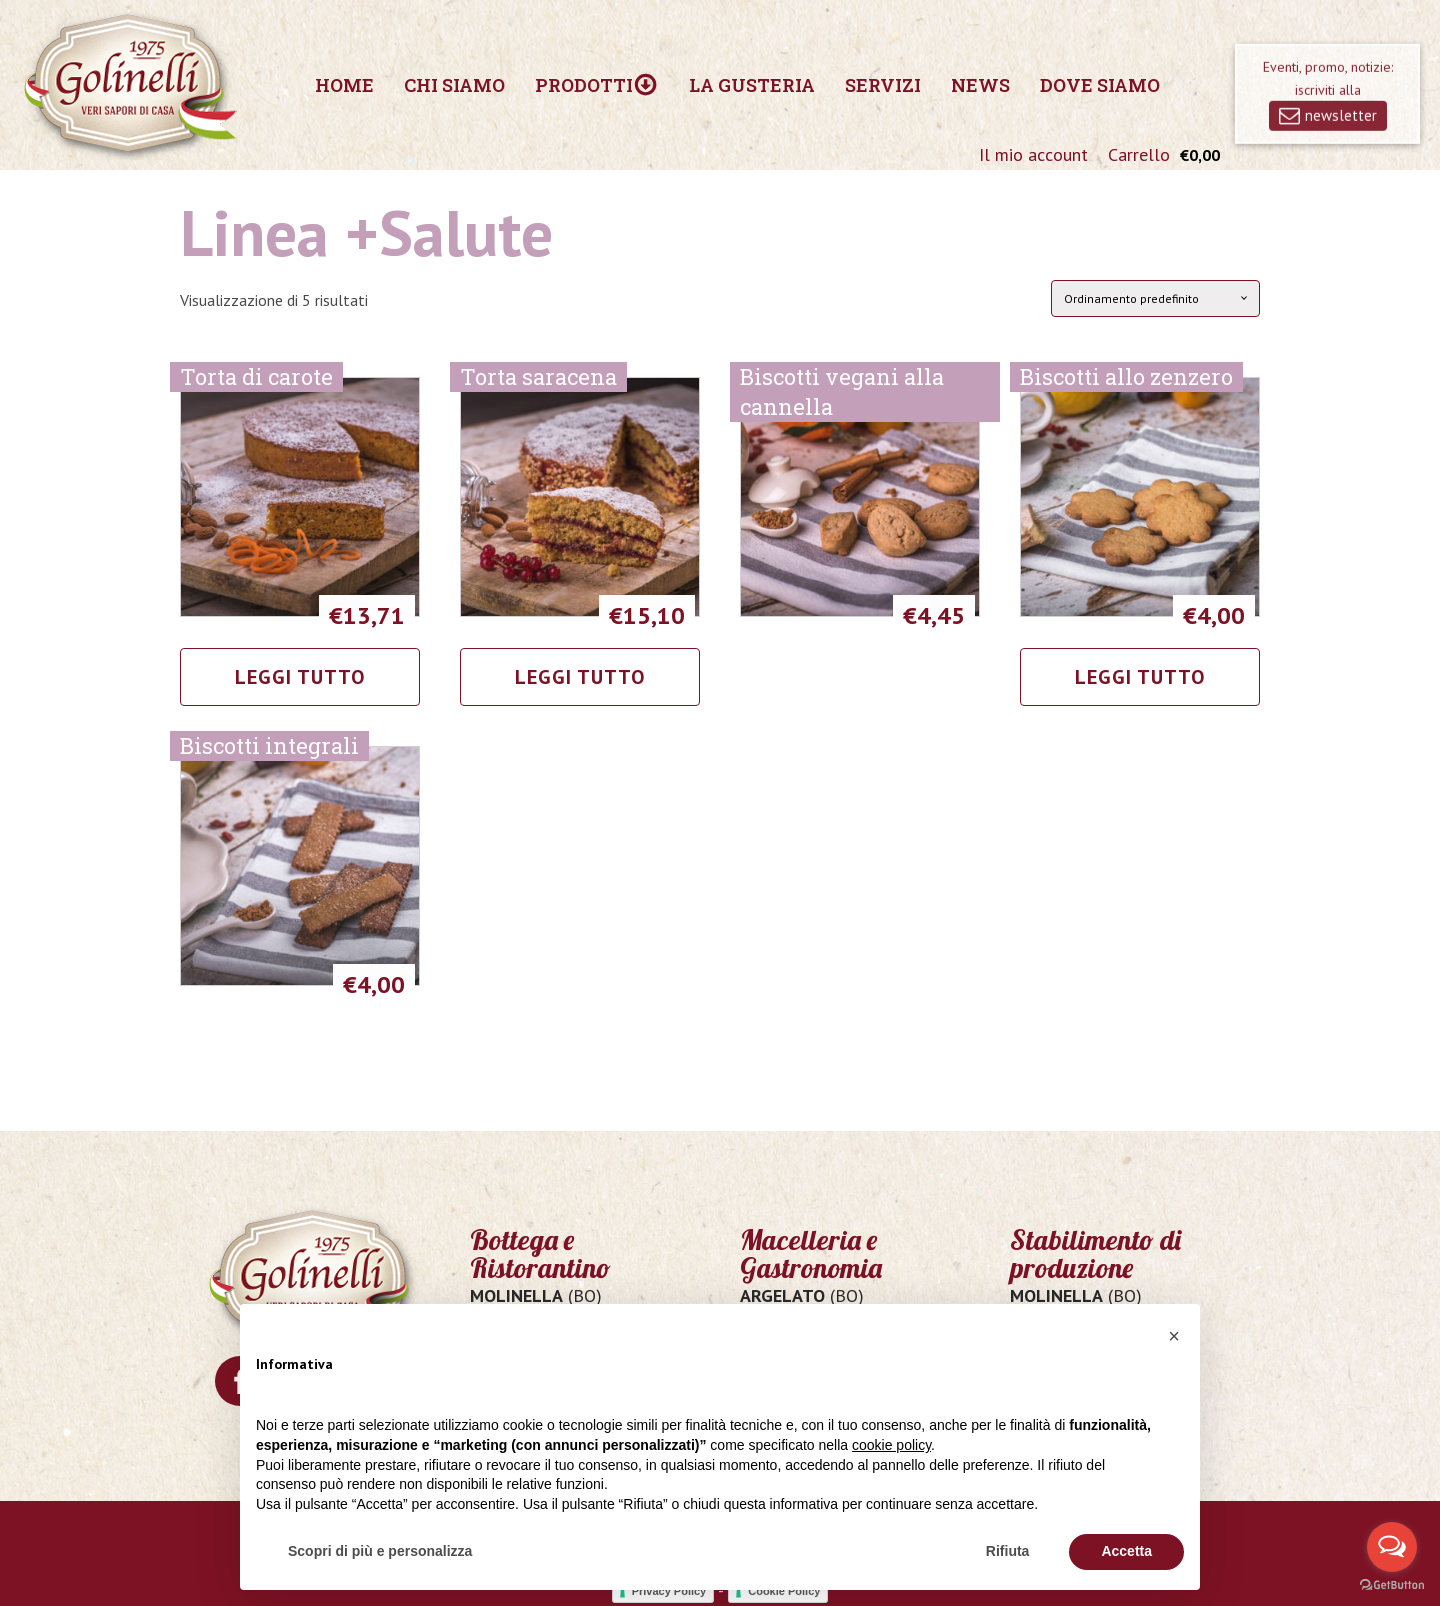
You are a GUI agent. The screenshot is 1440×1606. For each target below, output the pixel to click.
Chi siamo (454, 85)
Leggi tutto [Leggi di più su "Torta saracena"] (580, 677)
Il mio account (1033, 154)
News (980, 85)
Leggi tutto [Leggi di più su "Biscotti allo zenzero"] (1140, 677)
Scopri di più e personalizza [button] (380, 1551)
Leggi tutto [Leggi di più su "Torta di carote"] (300, 677)
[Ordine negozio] (1155, 298)
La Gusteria (752, 85)
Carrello (1139, 154)
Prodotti (596, 84)
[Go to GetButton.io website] (1392, 1585)
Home (344, 85)
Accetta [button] (1126, 1551)
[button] (1174, 1336)
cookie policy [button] (891, 1445)
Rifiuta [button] (1008, 1551)
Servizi (883, 85)
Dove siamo (1100, 85)
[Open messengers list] (1392, 1547)
